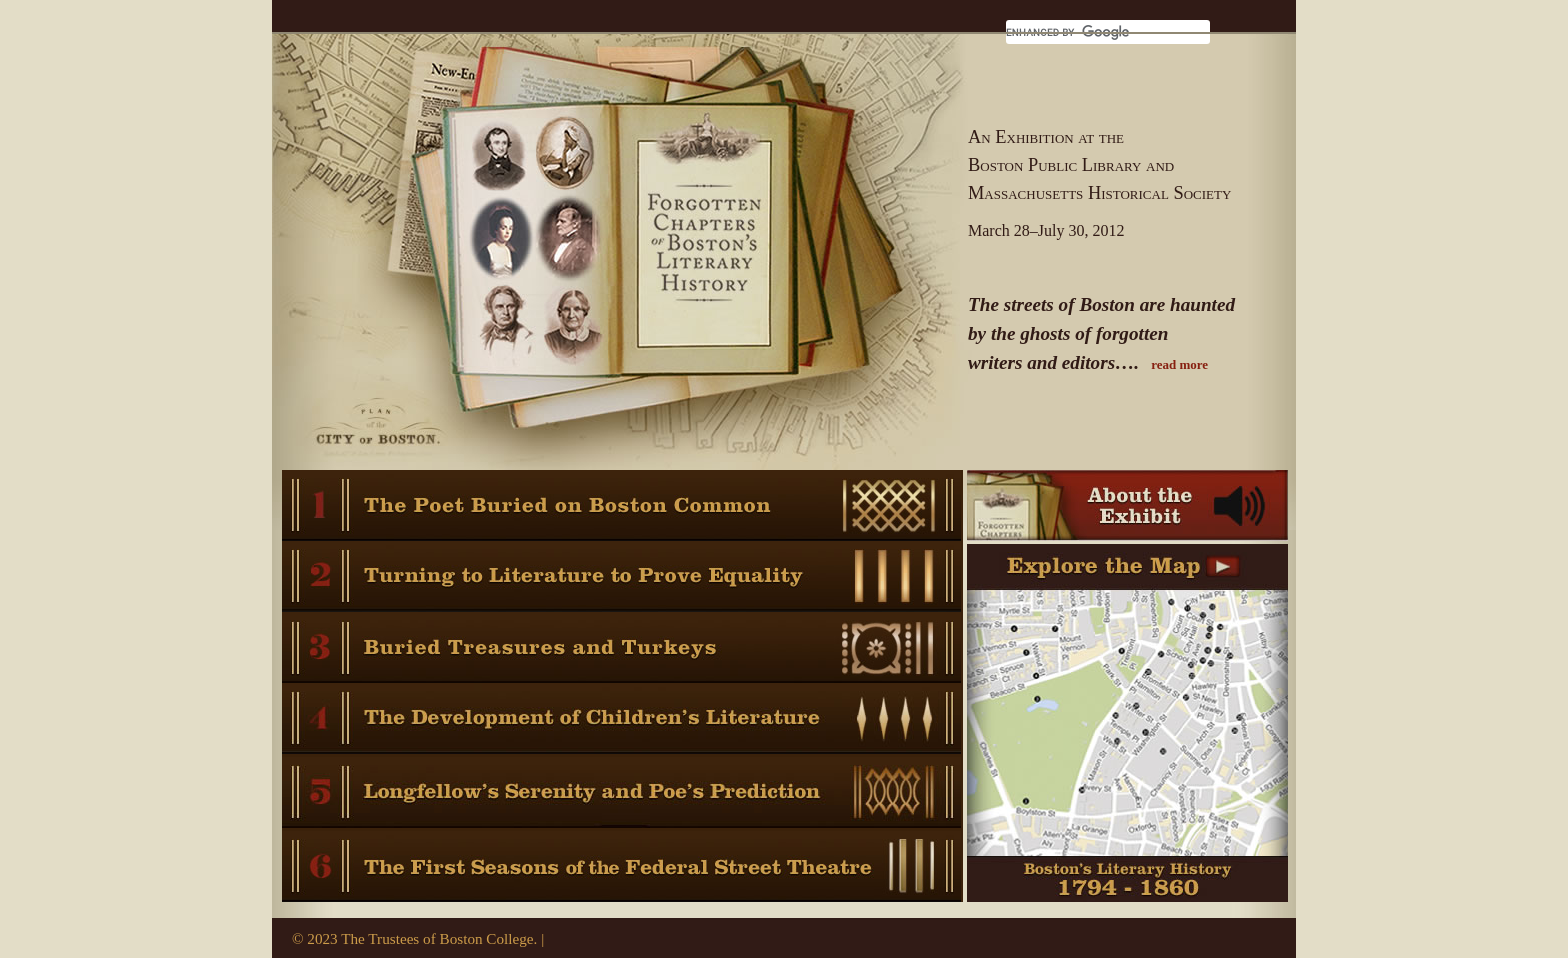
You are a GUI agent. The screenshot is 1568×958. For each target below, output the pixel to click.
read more (1179, 364)
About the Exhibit (1127, 507)
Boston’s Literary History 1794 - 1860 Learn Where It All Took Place (1127, 734)
